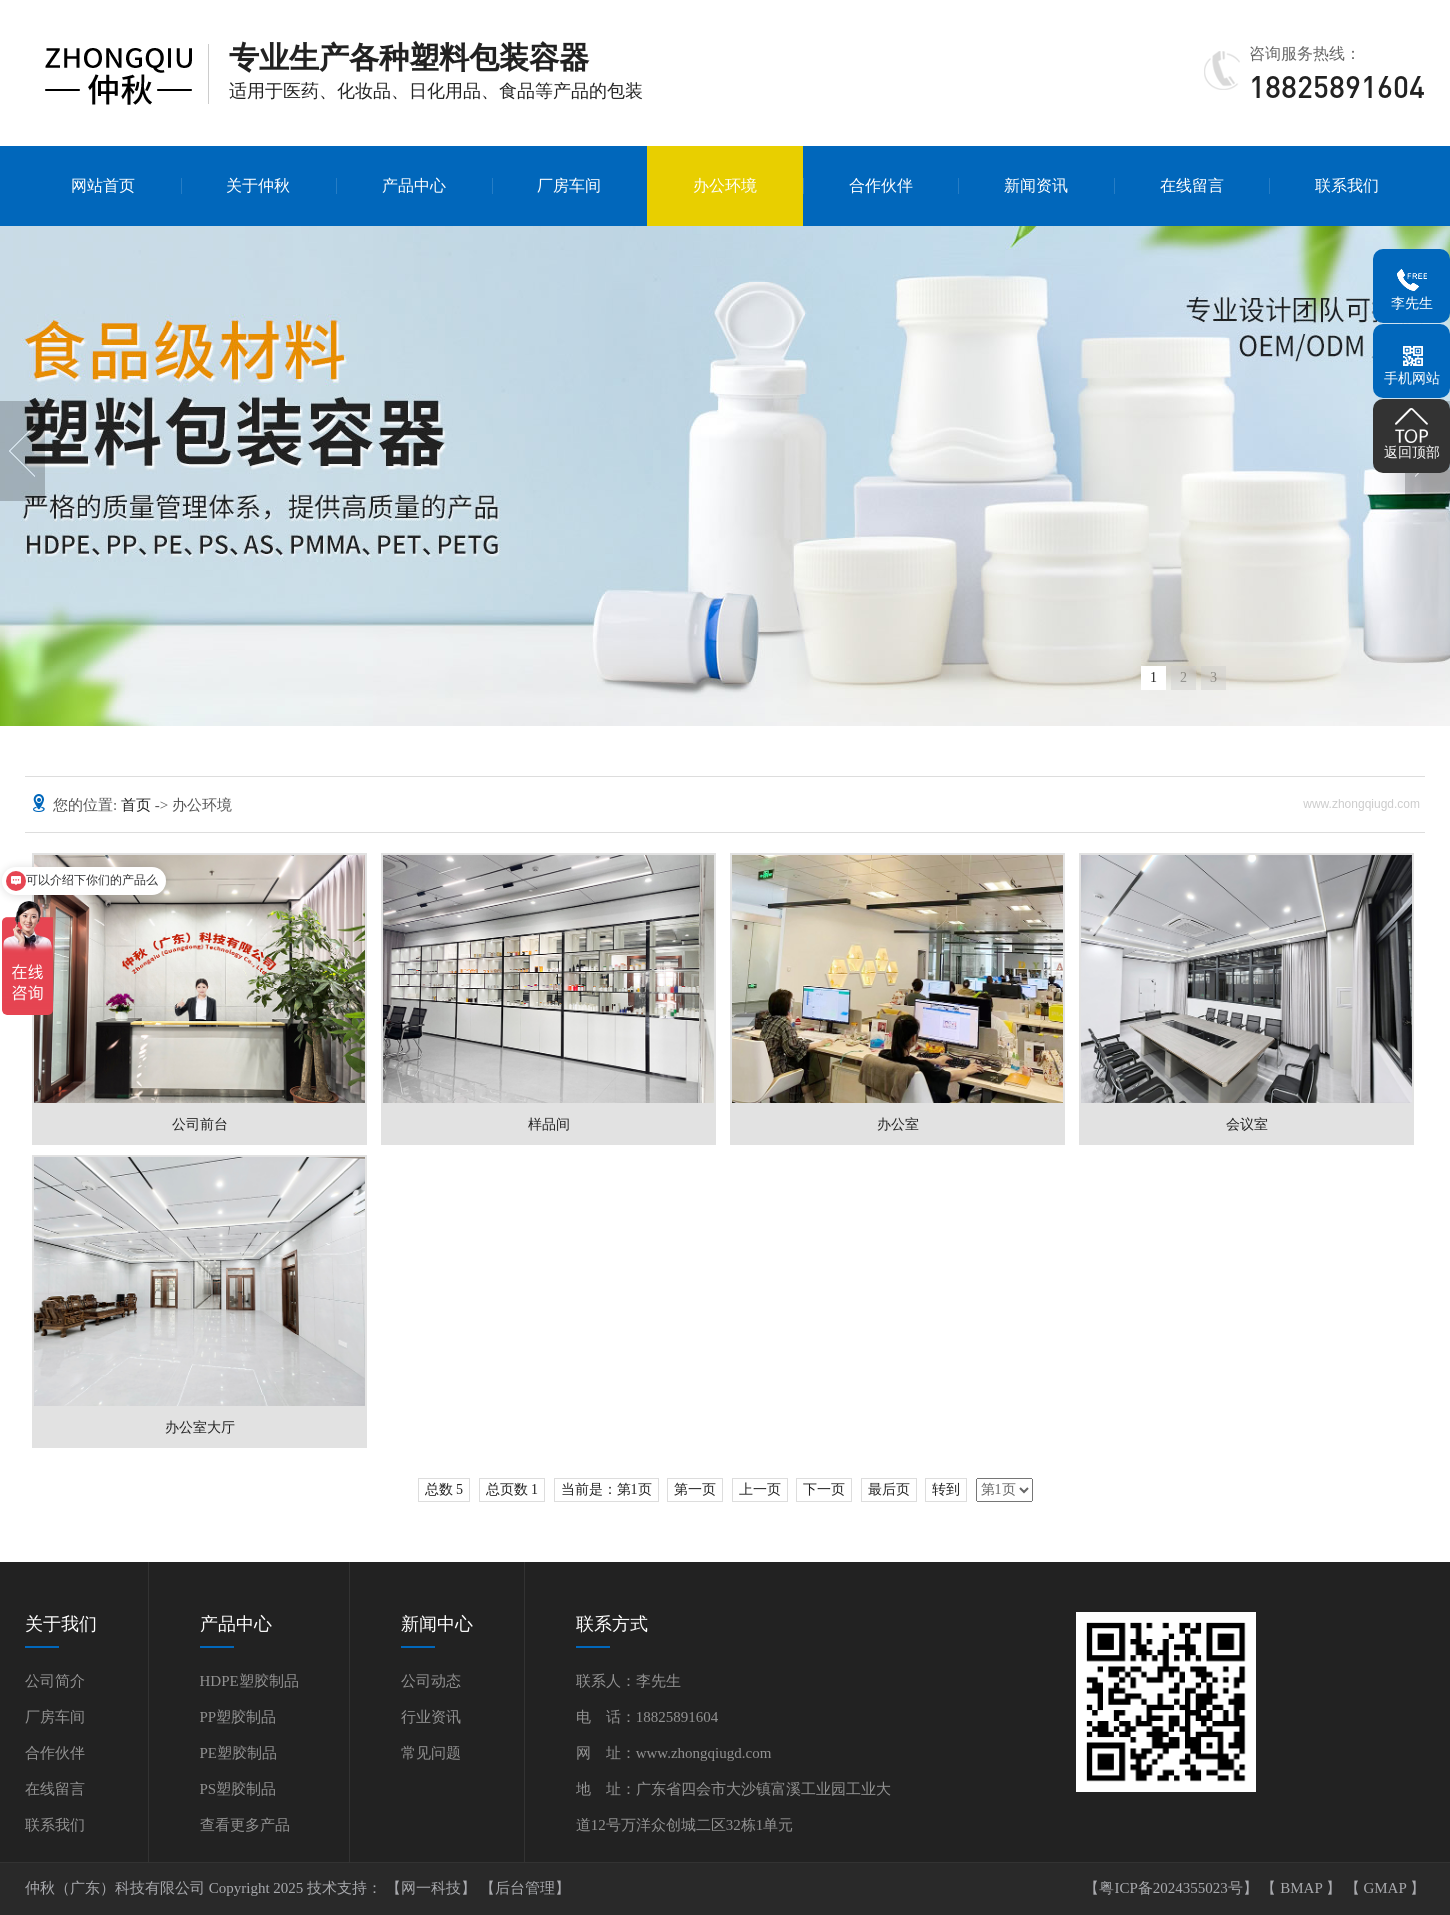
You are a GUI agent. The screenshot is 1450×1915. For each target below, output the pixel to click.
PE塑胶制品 (239, 1753)
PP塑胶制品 (238, 1717)
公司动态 (431, 1681)
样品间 (549, 1124)
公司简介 (55, 1681)
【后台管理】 (525, 1888)
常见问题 (431, 1753)
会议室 (1247, 1124)
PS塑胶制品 (238, 1789)
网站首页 (103, 185)
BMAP (1303, 1888)
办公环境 (725, 185)
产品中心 (414, 185)
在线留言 (1192, 185)
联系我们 (1347, 185)
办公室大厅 (200, 1427)
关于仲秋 (258, 185)
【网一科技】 (433, 1888)
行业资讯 (431, 1717)
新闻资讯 (1036, 185)
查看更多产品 (245, 1825)
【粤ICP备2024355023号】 (1172, 1888)
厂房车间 (569, 185)
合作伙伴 (881, 185)
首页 (138, 805)
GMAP (1386, 1888)
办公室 (898, 1124)
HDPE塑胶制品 (249, 1681)
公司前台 (200, 1124)
